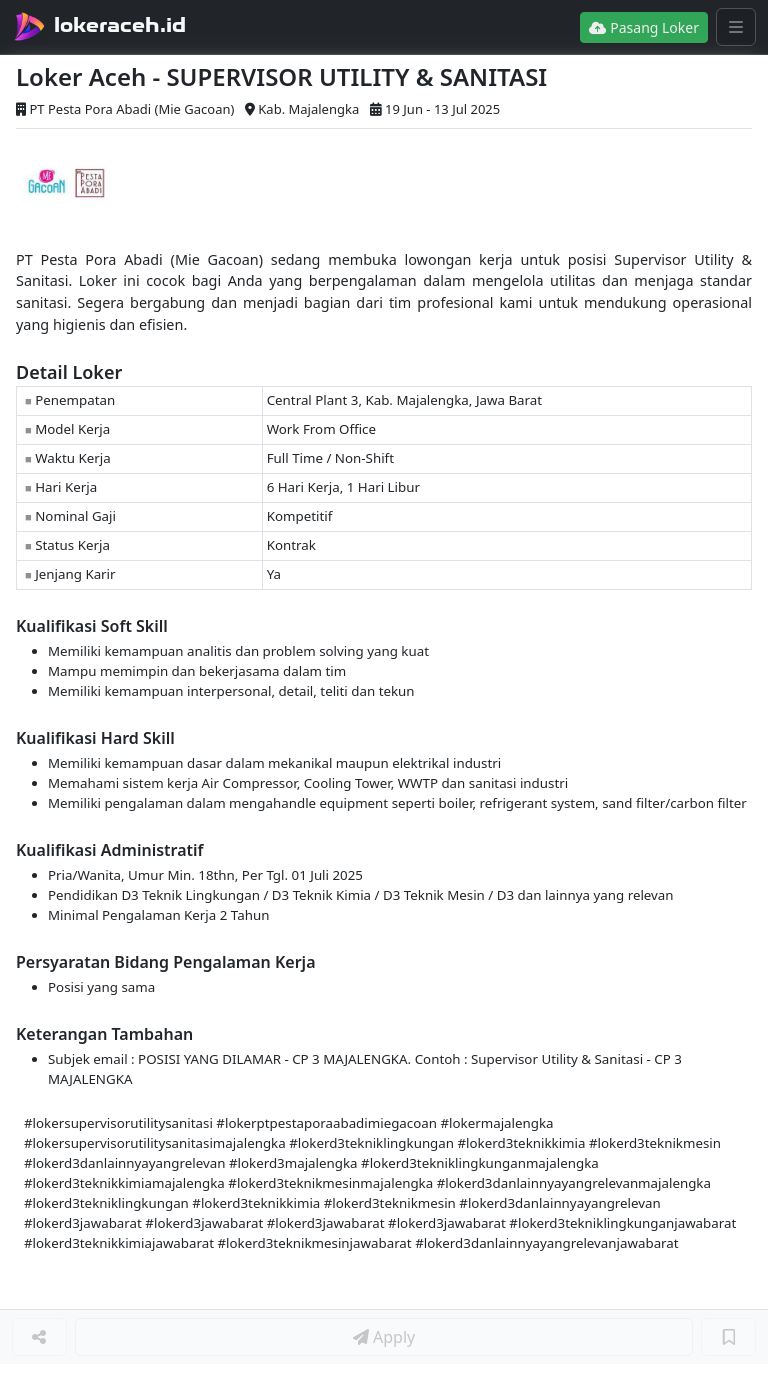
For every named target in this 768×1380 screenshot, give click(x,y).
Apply (384, 1337)
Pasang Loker (644, 27)
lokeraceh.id (120, 25)
